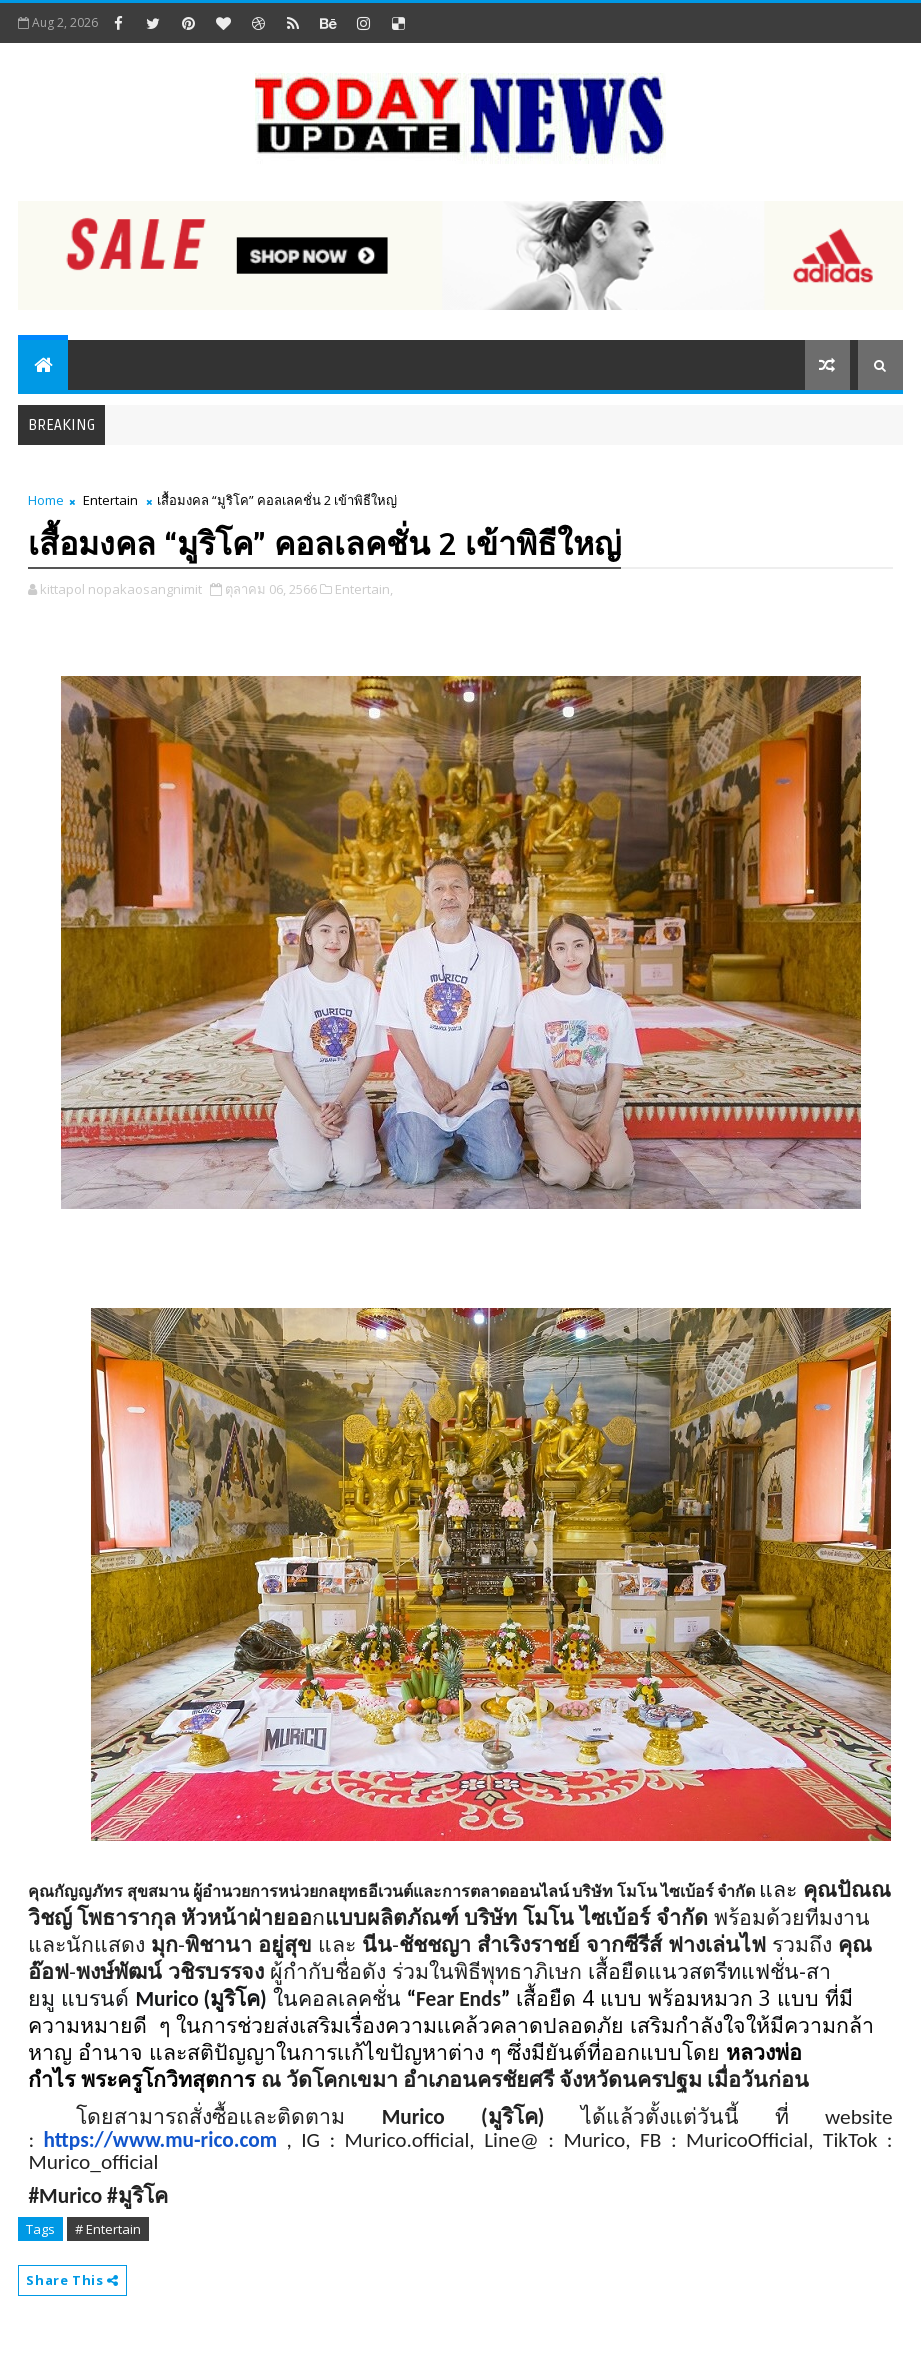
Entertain (110, 500)
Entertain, (364, 589)
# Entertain (108, 2229)
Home (46, 500)
